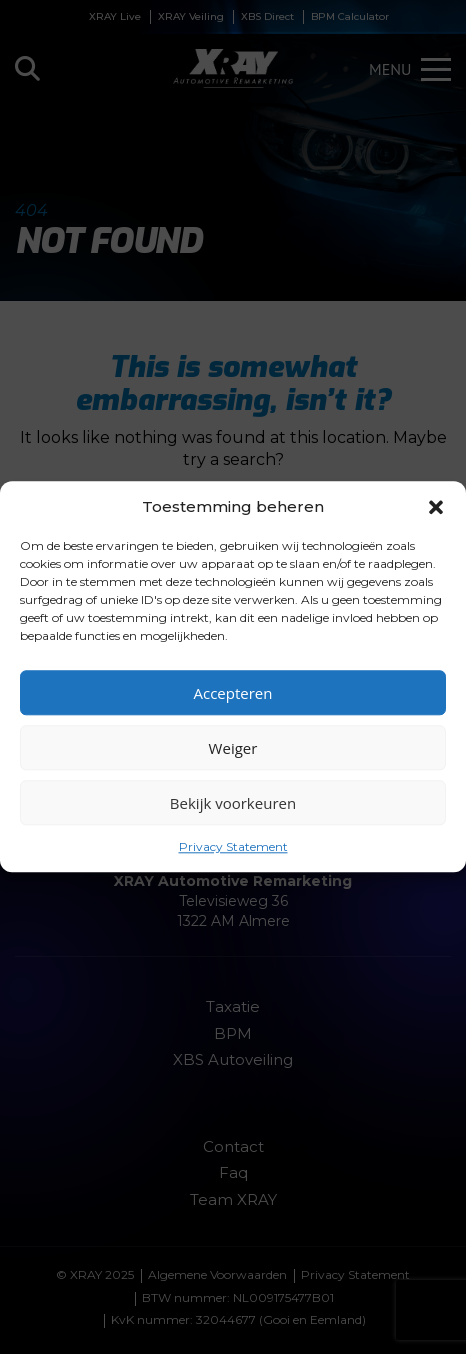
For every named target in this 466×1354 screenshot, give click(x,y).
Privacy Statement (233, 846)
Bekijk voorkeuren (233, 803)
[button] (436, 507)
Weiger (233, 748)
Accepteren (233, 693)
